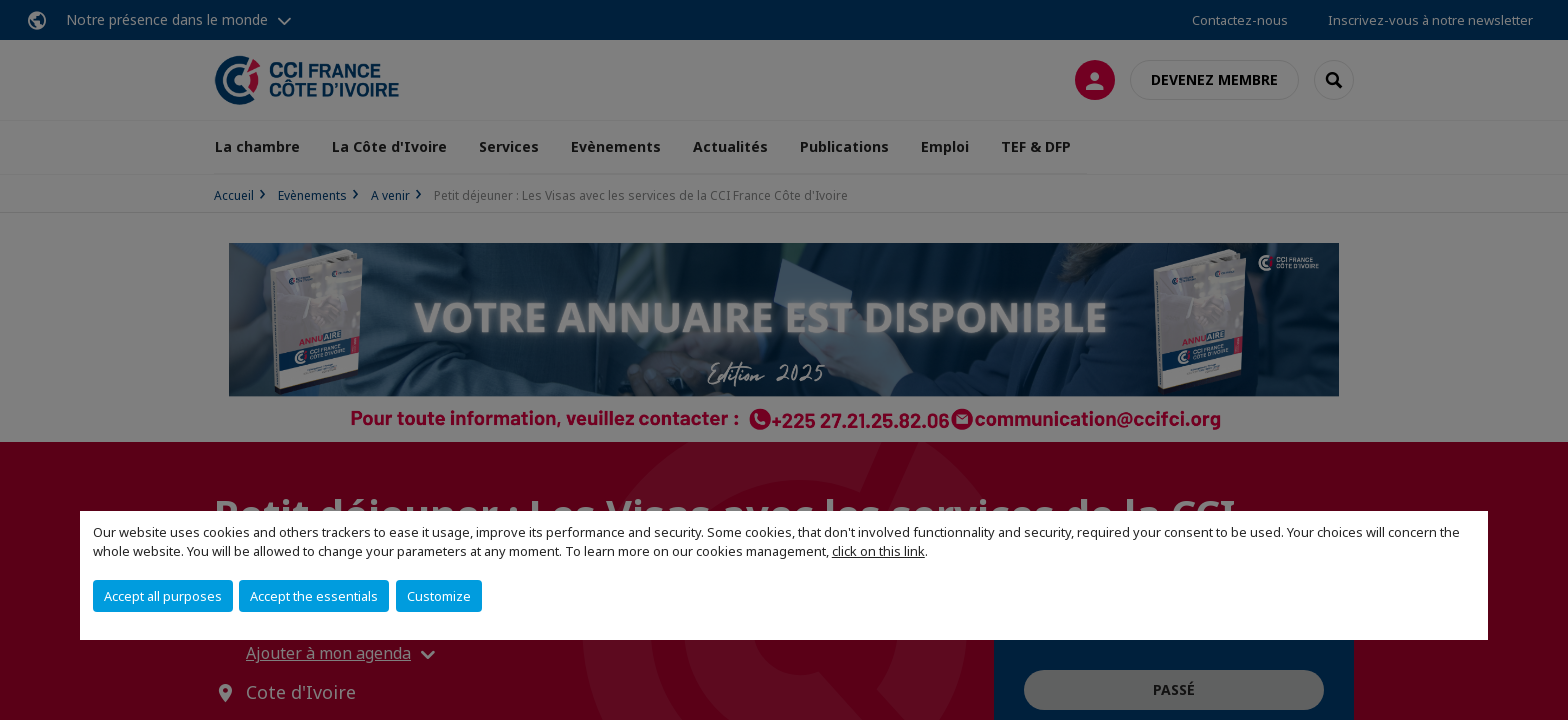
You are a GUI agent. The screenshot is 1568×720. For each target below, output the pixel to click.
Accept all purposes (163, 596)
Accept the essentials (314, 596)
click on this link (878, 551)
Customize (439, 596)
